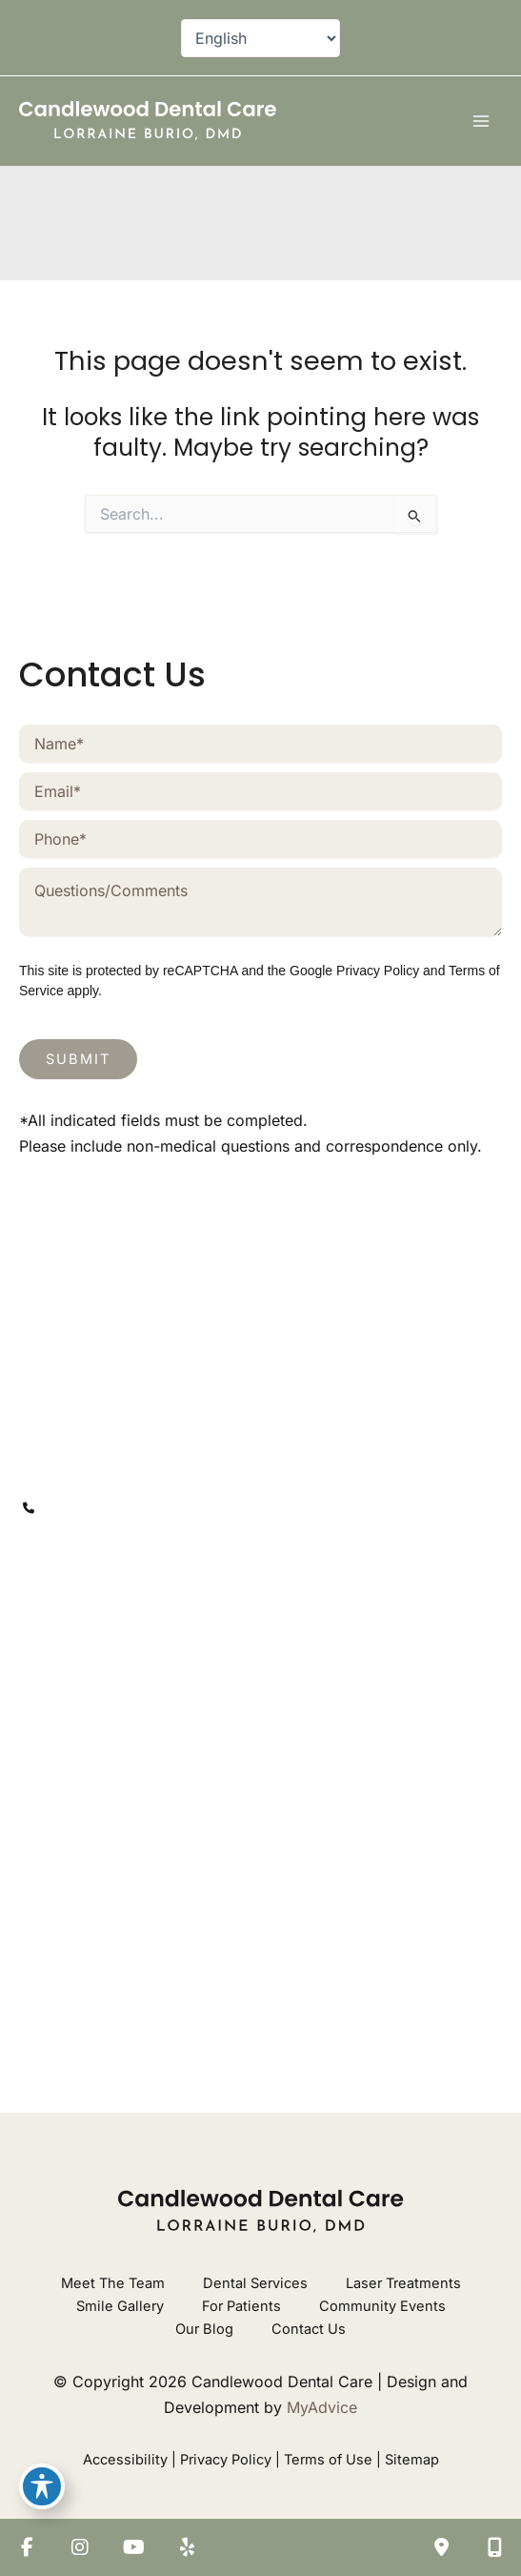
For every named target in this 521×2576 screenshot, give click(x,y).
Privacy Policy (377, 970)
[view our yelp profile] (150, 1599)
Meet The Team (113, 2283)
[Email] (260, 791)
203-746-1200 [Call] (99, 1507)
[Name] (260, 744)
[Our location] (494, 2547)
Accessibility (125, 2459)
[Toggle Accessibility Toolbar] (42, 2486)
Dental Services (255, 2283)
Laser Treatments (403, 2283)
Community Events (382, 2306)
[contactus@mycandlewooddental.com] (170, 1549)
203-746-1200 (230, 1673)
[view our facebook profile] (36, 1599)
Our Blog (204, 2329)
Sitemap (412, 2459)
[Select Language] (260, 38)
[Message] (260, 902)
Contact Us (308, 2329)
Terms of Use (328, 2459)
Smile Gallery (120, 2306)
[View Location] (126, 1449)
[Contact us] (441, 2547)
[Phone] (260, 839)
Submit (78, 1059)
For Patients (241, 2306)
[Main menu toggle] (480, 120)
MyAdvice (322, 2407)
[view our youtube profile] (112, 1599)
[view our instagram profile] (74, 1599)
